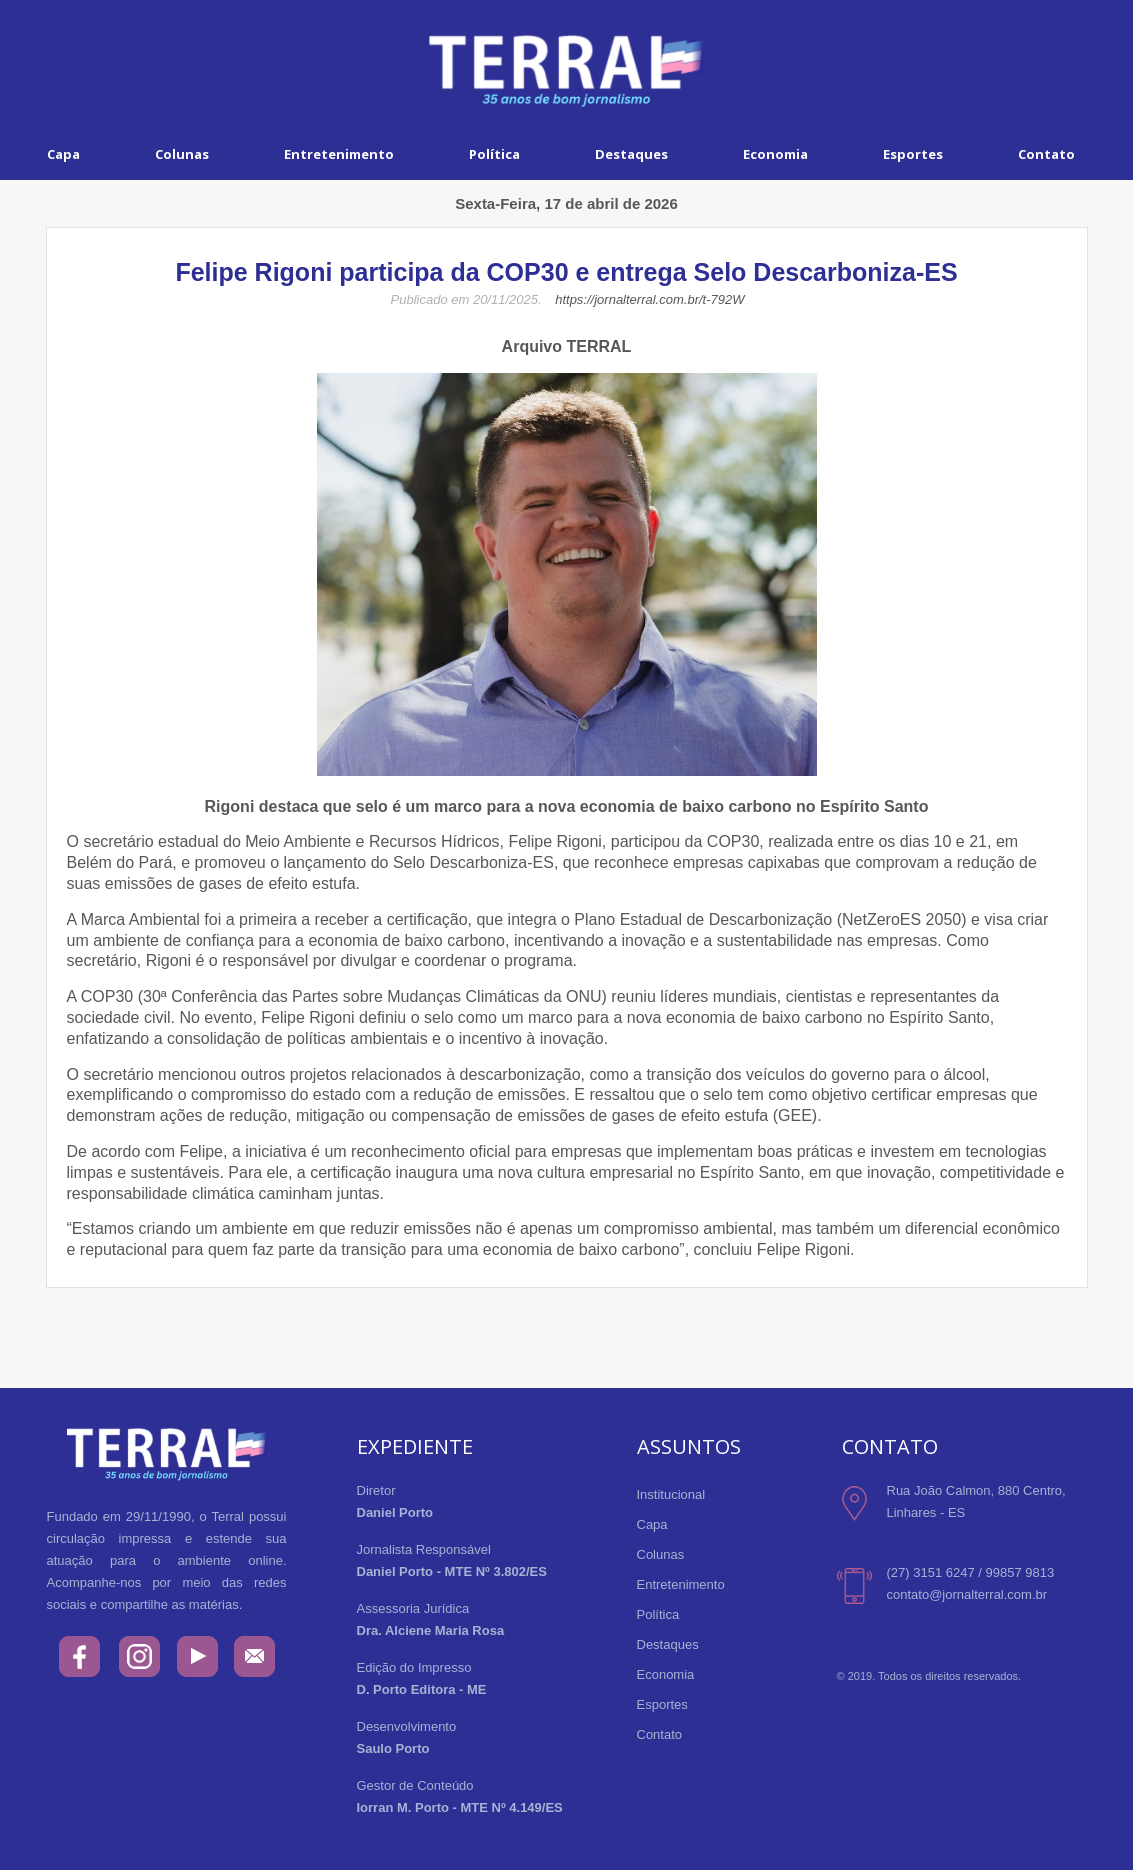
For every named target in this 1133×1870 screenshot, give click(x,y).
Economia (775, 154)
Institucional (671, 1494)
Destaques (631, 154)
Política (494, 154)
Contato (660, 1734)
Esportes (913, 154)
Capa (63, 154)
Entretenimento (339, 154)
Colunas (182, 154)
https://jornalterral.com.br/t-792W (649, 299)
